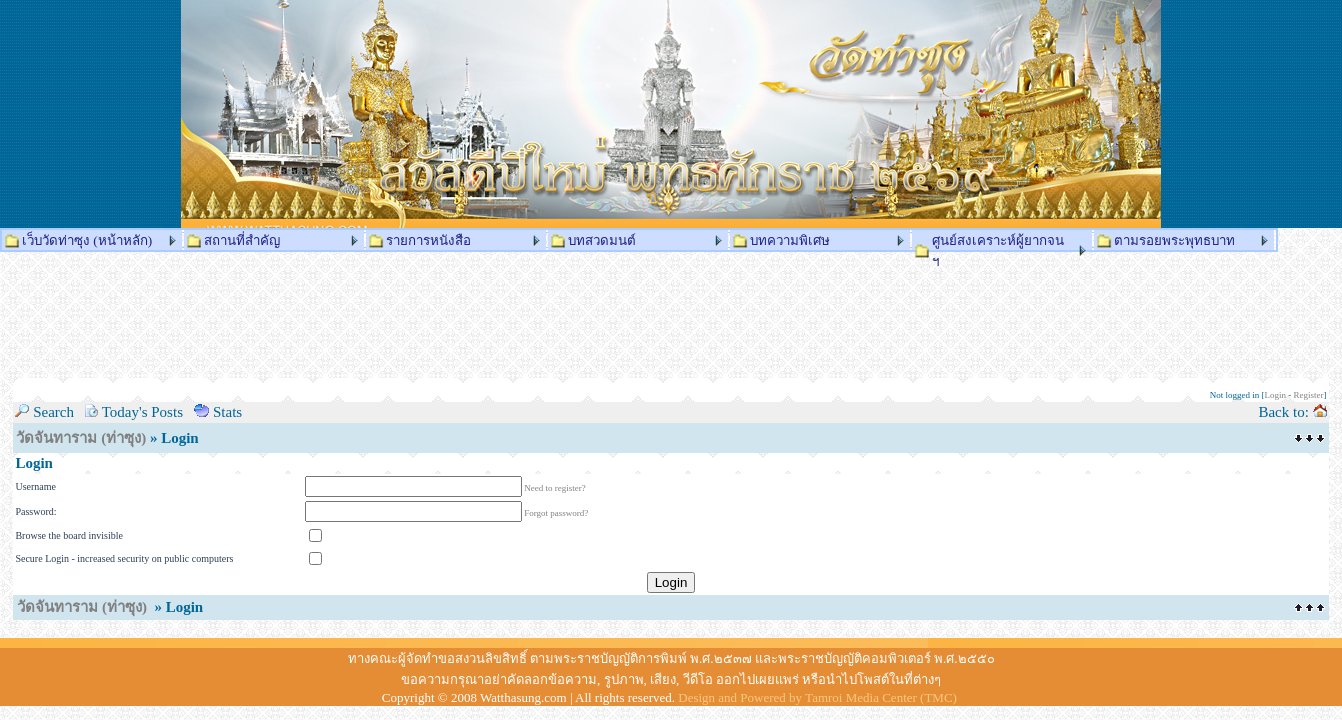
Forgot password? (556, 513)
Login (1276, 395)
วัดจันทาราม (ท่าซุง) (81, 438)
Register (1309, 395)
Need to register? (554, 488)
